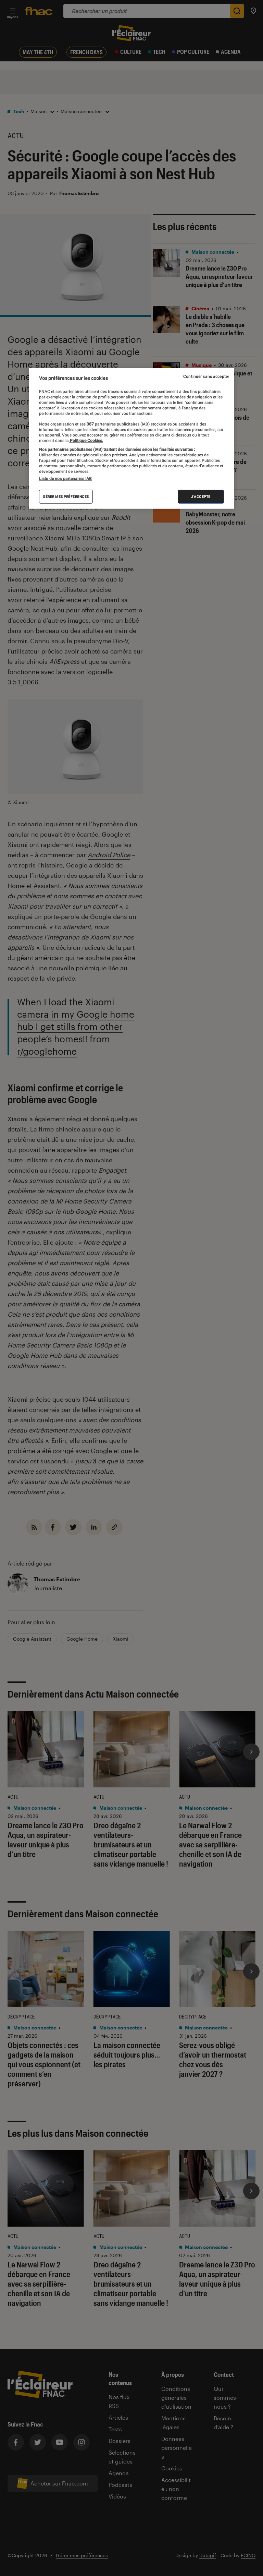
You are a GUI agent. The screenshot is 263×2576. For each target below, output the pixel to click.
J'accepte (201, 497)
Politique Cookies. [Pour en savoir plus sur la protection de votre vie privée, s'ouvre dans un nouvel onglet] (86, 440)
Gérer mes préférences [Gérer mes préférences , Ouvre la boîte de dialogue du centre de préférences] (66, 497)
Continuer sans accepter (206, 376)
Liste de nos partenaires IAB (65, 478)
